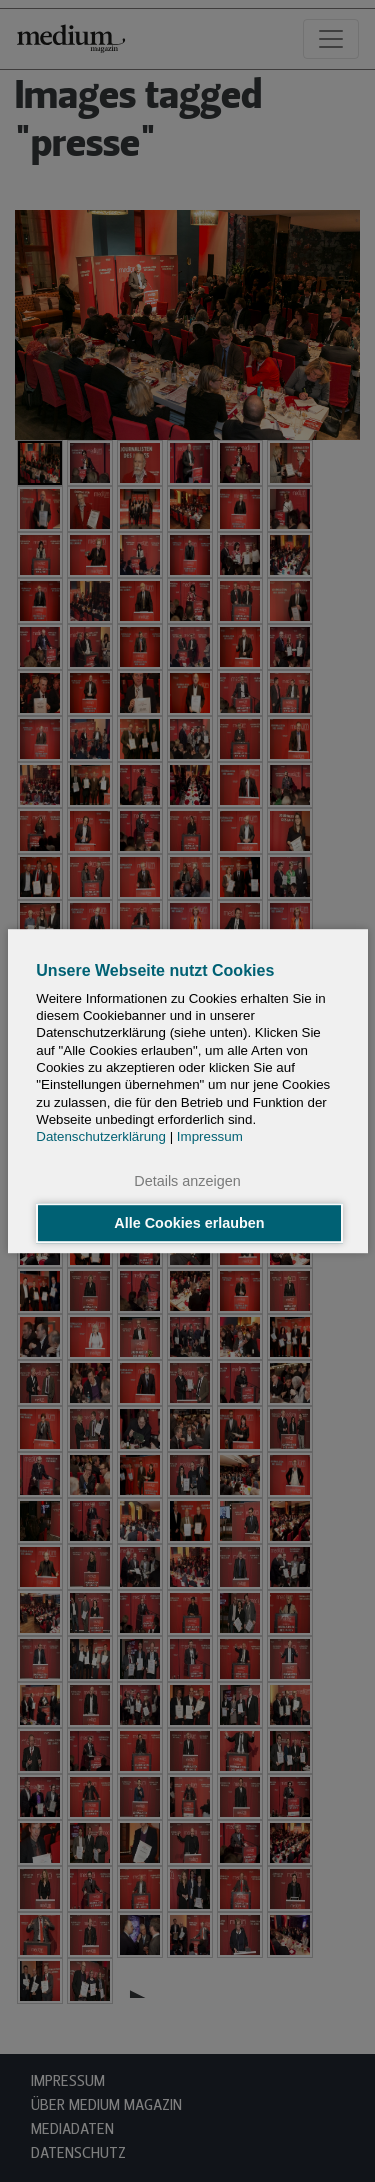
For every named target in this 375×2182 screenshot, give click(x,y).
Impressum (210, 1136)
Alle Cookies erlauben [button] (189, 1223)
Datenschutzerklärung (101, 1136)
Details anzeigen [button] (187, 1182)
